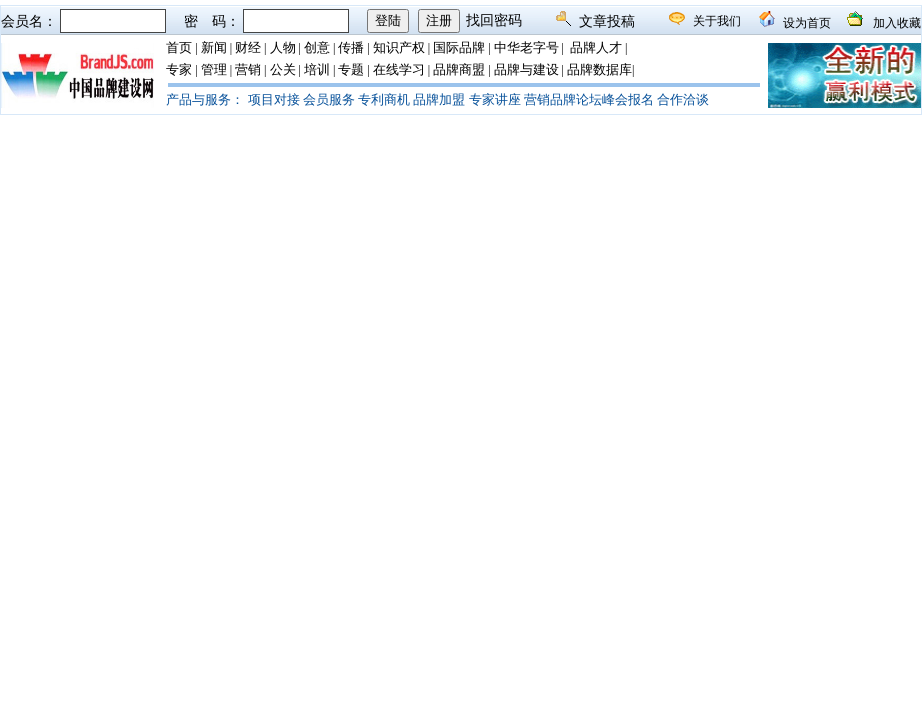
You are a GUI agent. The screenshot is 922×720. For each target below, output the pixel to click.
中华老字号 (526, 47)
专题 (351, 69)
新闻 (214, 47)
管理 (214, 69)
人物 (283, 47)
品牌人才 (596, 47)
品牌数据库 (599, 69)
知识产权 (399, 47)
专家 (179, 69)
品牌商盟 (459, 69)
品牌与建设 (526, 69)
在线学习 (399, 69)
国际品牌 (459, 47)
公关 (283, 69)
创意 (317, 47)
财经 (248, 47)
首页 (179, 47)
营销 (248, 69)
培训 (317, 69)
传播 (351, 47)
